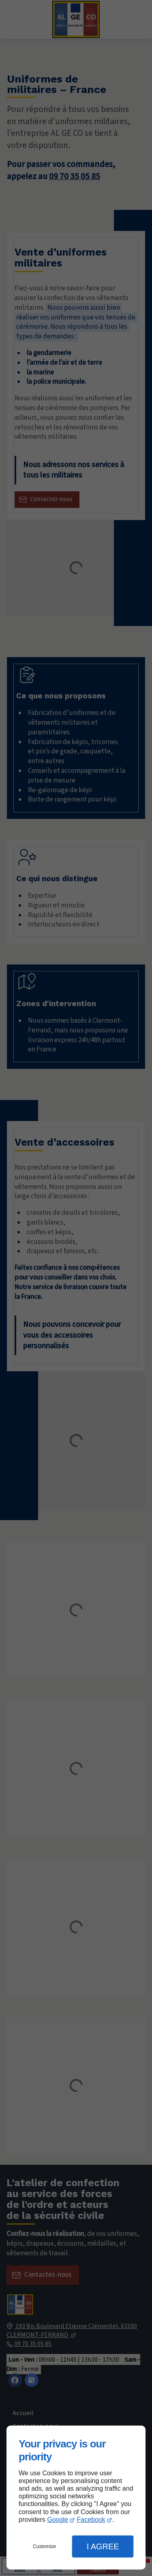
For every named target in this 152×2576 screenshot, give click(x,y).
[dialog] (76, 2498)
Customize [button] (44, 2546)
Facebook (91, 2519)
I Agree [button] (103, 2546)
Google (57, 2519)
